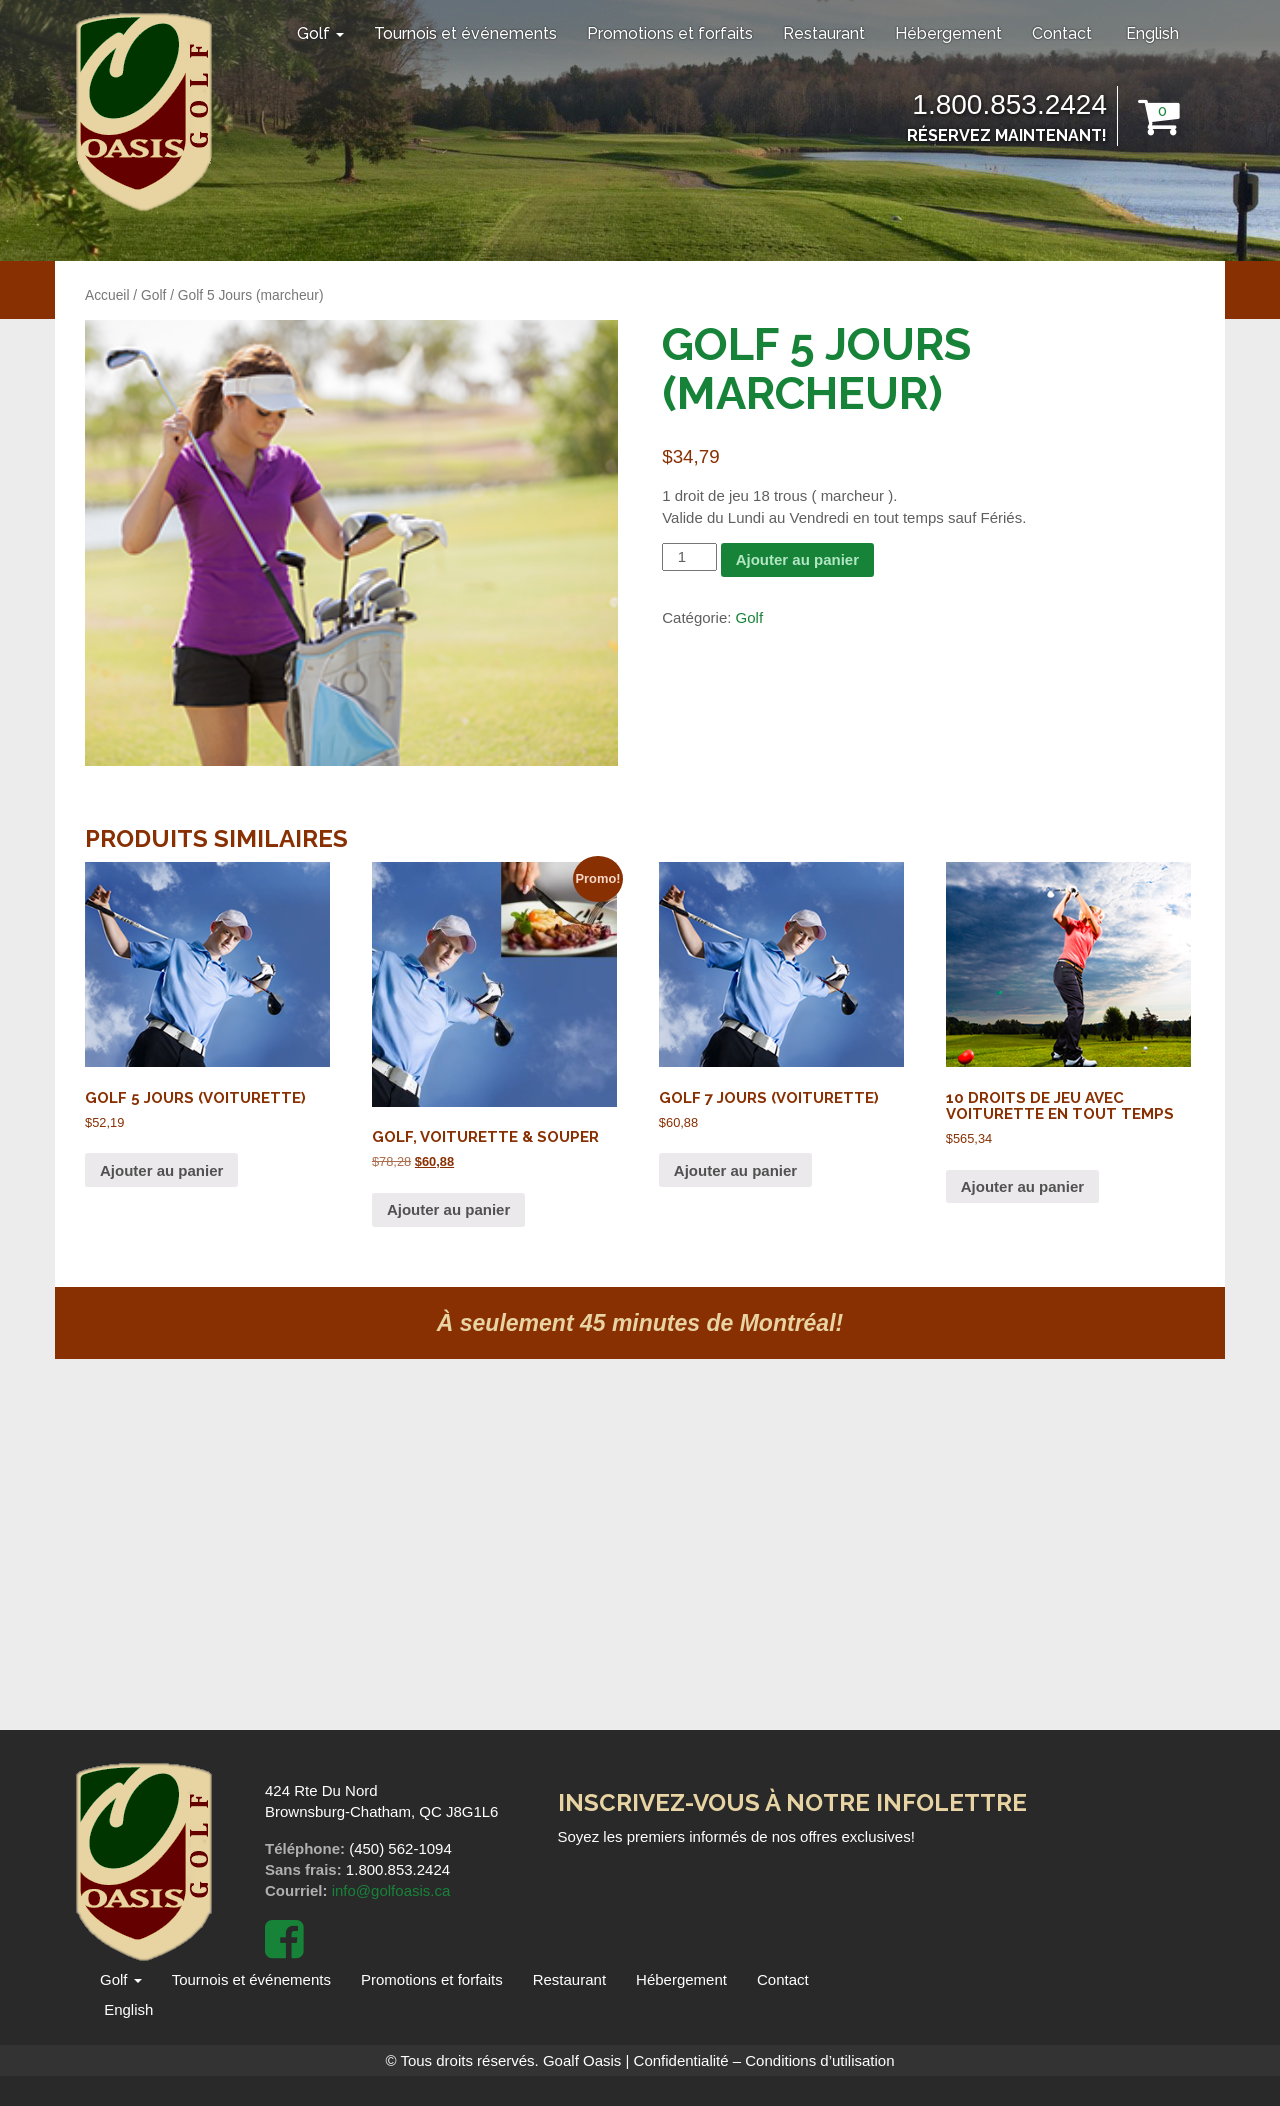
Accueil (107, 295)
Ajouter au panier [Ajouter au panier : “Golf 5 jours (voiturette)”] (161, 1170)
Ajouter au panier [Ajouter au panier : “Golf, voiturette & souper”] (448, 1209)
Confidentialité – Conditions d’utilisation (764, 2060)
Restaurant (824, 33)
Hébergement (948, 33)
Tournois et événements (465, 33)
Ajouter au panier (797, 559)
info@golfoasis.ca (391, 1890)
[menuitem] (1150, 34)
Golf (320, 33)
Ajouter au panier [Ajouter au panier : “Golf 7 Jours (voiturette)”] (735, 1170)
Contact (1062, 33)
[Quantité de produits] (689, 556)
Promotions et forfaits (670, 33)
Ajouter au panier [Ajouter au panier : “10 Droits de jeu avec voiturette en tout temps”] (1022, 1186)
